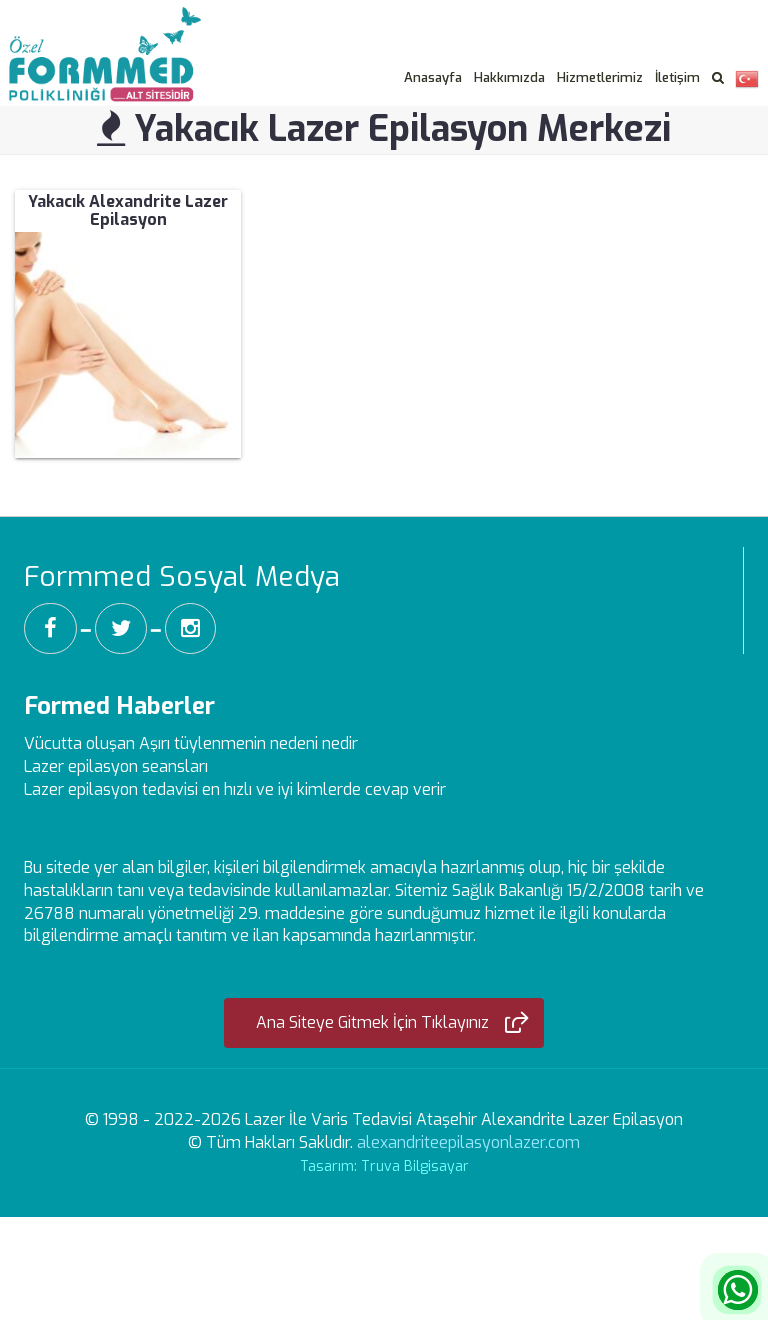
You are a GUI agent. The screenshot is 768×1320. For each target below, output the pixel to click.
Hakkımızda (509, 77)
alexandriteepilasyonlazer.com (468, 1142)
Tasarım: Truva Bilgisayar (384, 1166)
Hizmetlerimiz (600, 77)
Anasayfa (433, 77)
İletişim (677, 77)
